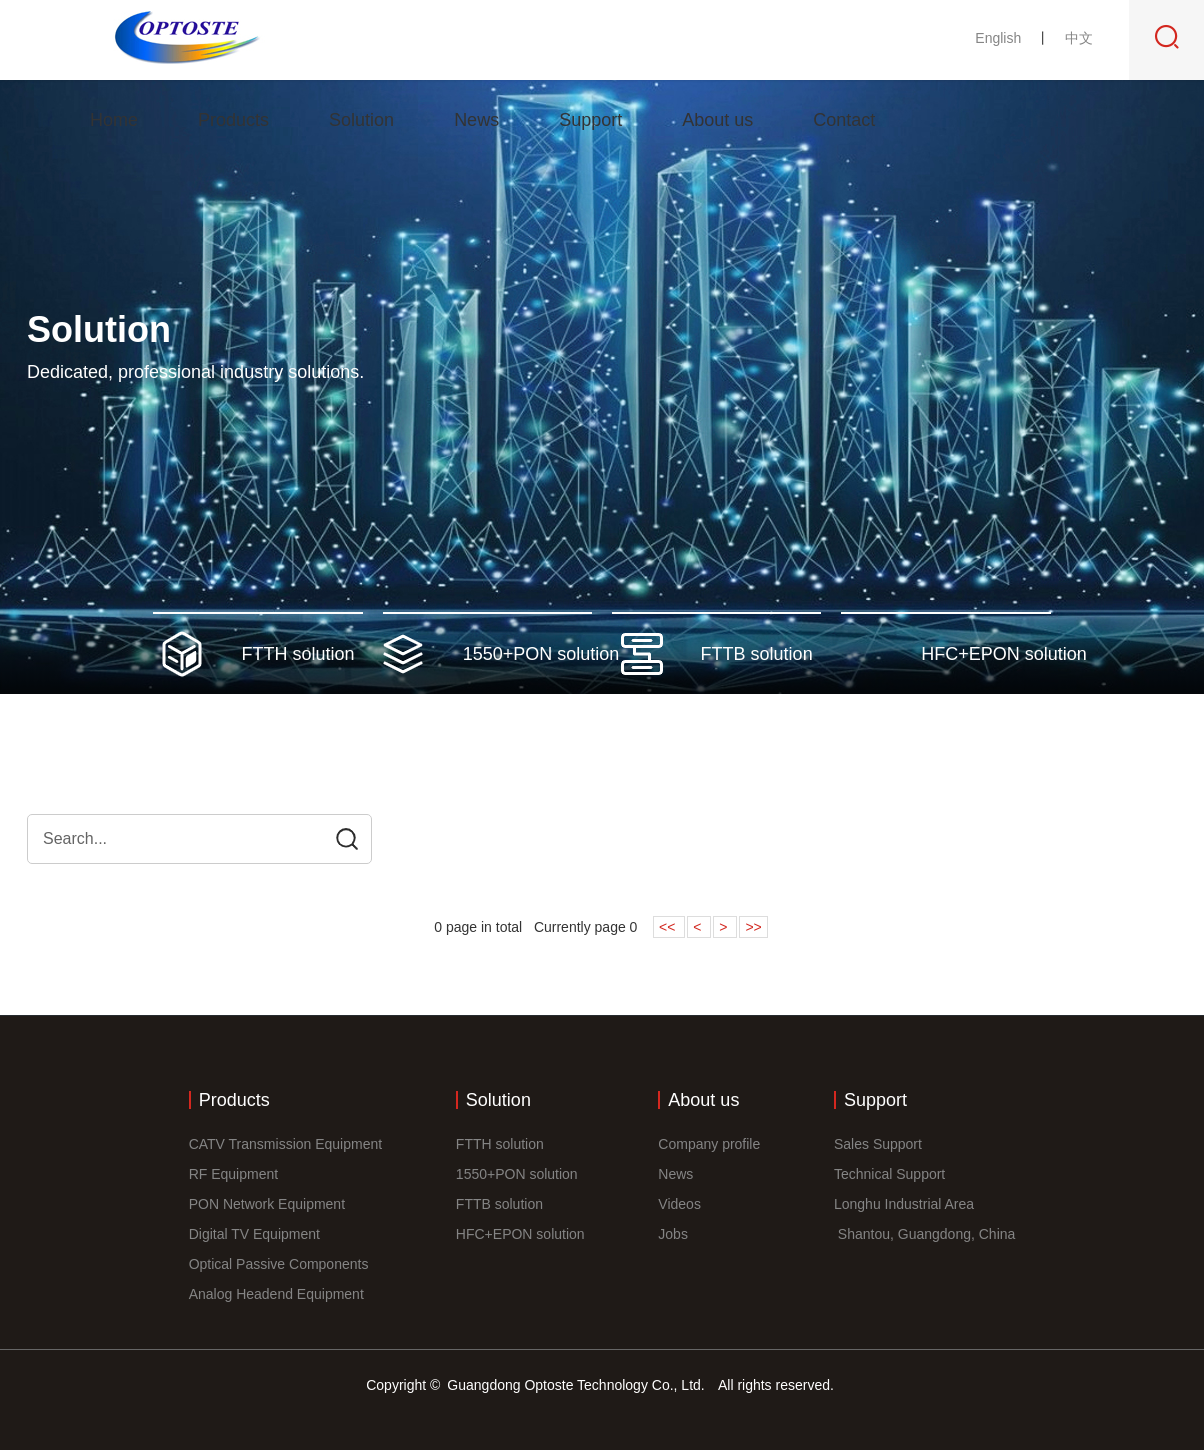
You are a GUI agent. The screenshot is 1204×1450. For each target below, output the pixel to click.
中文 (1079, 38)
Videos (679, 1204)
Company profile (709, 1144)
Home (114, 120)
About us (717, 120)
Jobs (673, 1234)
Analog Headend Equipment (276, 1294)
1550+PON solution (517, 1174)
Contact (844, 120)
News (476, 120)
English (1000, 38)
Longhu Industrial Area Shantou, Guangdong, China (924, 1219)
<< (669, 927)
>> (753, 927)
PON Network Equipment (267, 1204)
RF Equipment (233, 1174)
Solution (361, 120)
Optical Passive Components (279, 1264)
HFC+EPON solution (520, 1234)
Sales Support (878, 1144)
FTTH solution (500, 1144)
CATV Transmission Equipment (285, 1144)
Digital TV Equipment (254, 1234)
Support (590, 120)
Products (233, 120)
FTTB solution (499, 1204)
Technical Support (889, 1174)
